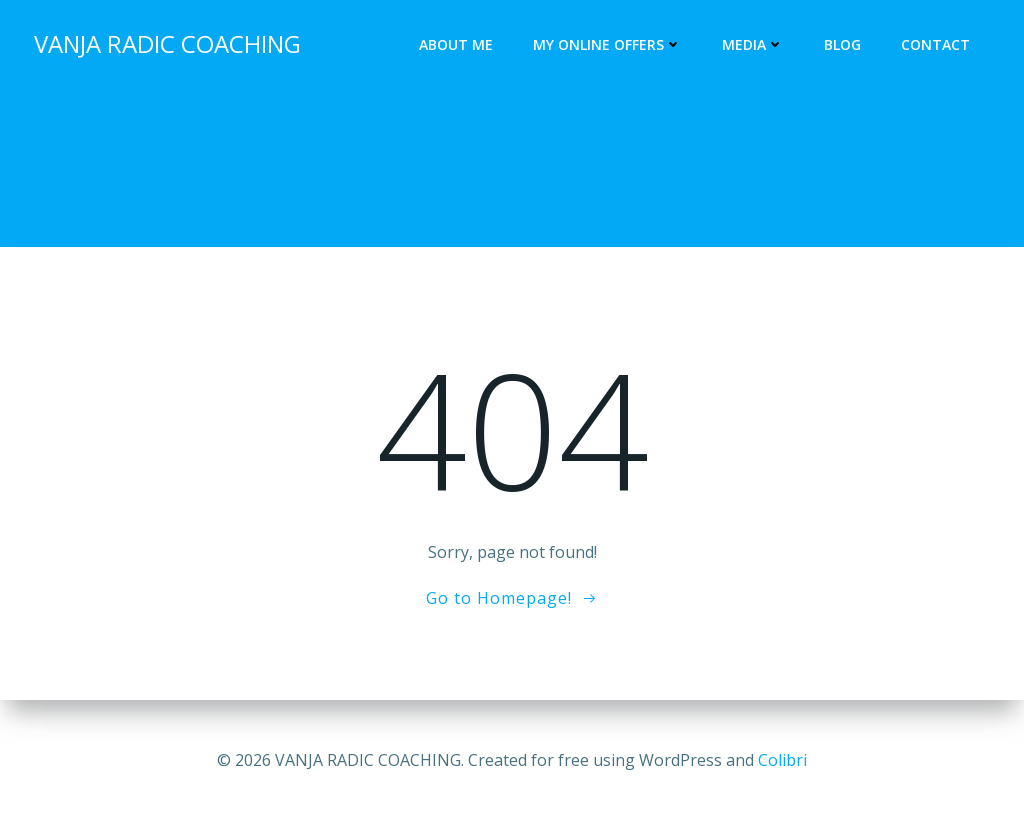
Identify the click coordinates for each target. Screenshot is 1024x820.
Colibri (782, 760)
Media (755, 45)
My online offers (609, 45)
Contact (937, 45)
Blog (844, 45)
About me (458, 45)
